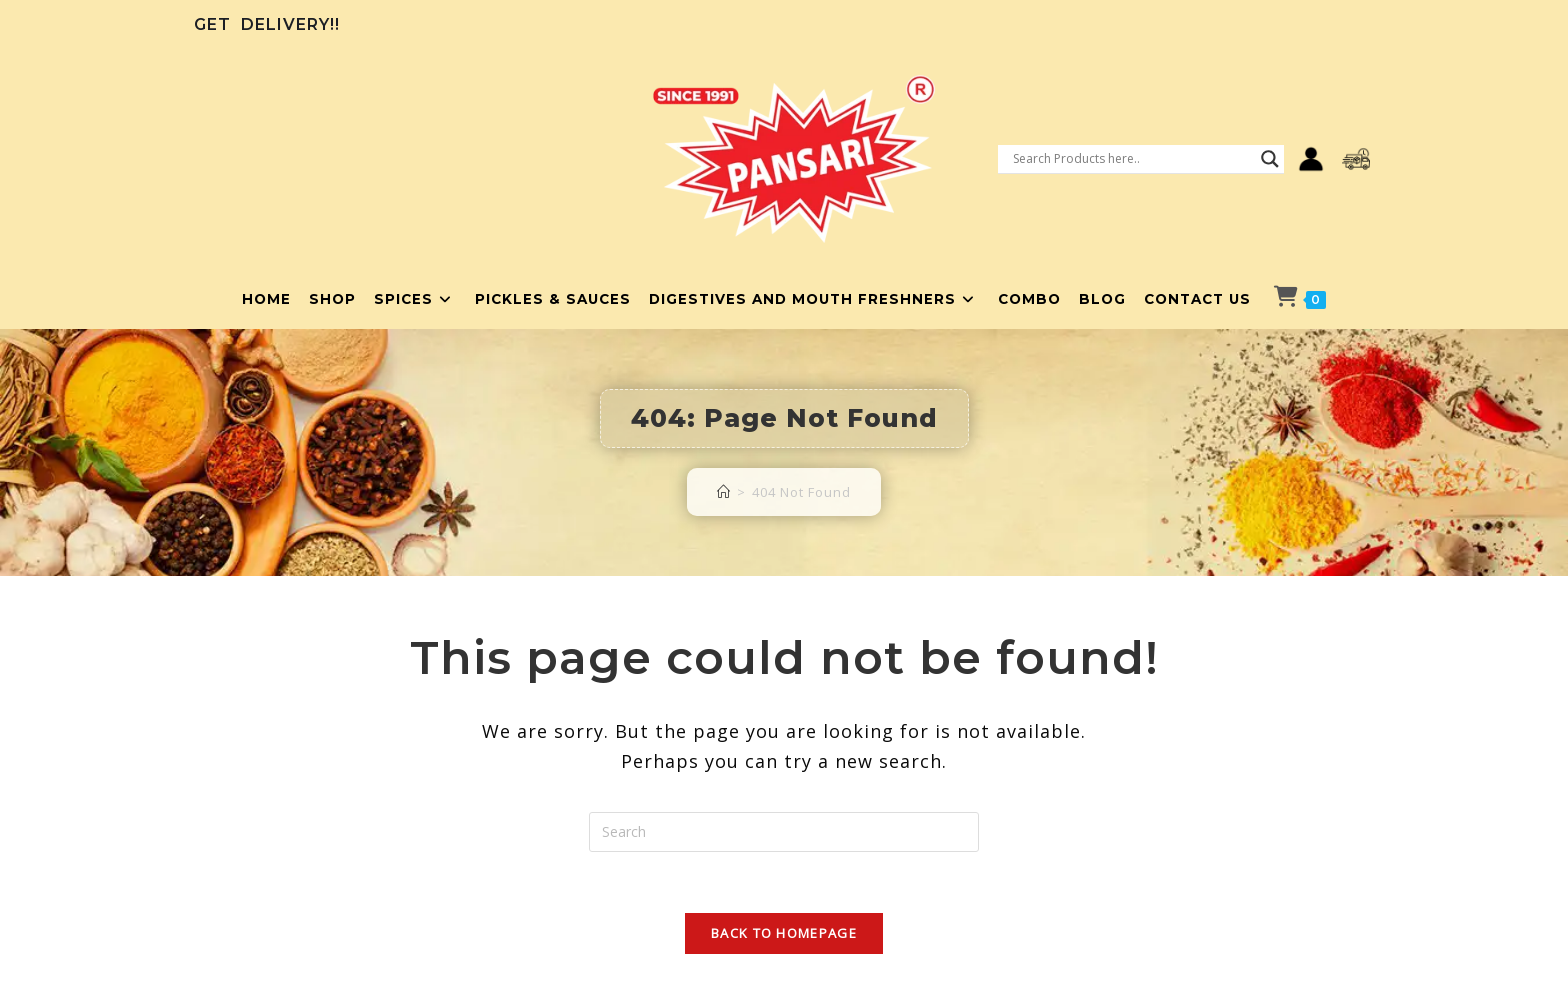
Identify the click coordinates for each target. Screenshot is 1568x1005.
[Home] (724, 492)
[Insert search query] (784, 832)
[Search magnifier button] (1270, 159)
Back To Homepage (784, 933)
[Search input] (1132, 159)
